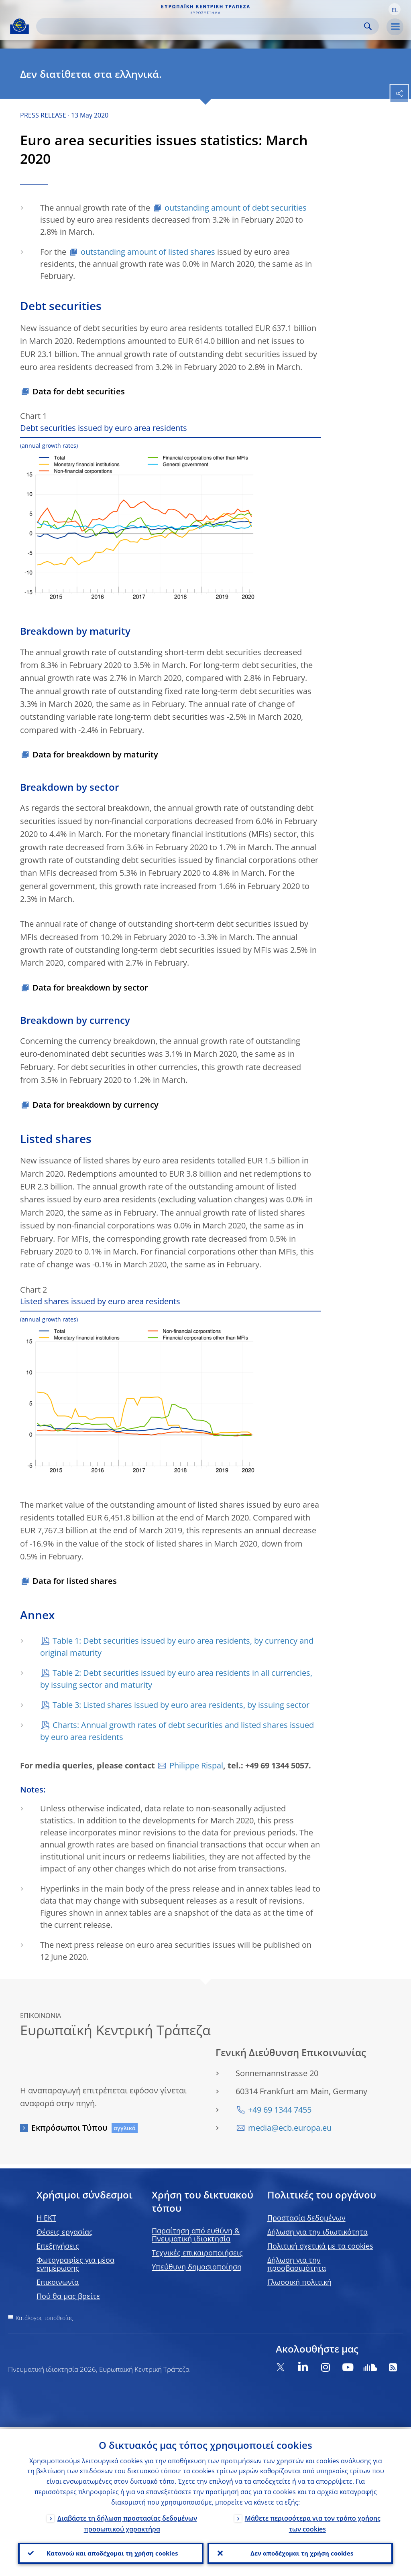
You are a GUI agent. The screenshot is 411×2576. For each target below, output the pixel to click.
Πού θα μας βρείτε (68, 2296)
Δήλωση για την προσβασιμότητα (296, 2264)
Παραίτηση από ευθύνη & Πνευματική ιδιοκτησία (196, 2234)
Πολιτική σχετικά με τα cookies (320, 2246)
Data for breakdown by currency (96, 1104)
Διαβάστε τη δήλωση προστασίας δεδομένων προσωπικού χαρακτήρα (127, 2521)
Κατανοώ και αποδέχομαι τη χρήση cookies (111, 2552)
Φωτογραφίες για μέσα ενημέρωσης (75, 2264)
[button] (395, 9)
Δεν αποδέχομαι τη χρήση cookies (300, 2552)
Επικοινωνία (58, 2282)
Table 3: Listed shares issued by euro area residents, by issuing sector (181, 1704)
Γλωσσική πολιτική (299, 2282)
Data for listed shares (75, 1580)
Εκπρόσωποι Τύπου (69, 2127)
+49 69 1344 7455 (279, 2109)
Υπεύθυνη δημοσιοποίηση (197, 2267)
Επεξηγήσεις (58, 2246)
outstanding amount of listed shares (148, 251)
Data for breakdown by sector (90, 987)
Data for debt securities (79, 391)
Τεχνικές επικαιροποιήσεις (197, 2252)
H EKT (46, 2218)
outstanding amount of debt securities (236, 207)
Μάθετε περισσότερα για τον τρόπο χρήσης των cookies (312, 2521)
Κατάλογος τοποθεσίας (44, 2318)
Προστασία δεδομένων (306, 2218)
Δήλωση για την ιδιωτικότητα (317, 2232)
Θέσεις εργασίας (65, 2232)
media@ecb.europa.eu (290, 2127)
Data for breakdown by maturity (95, 754)
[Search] (201, 26)
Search (367, 26)
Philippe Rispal (196, 1765)
